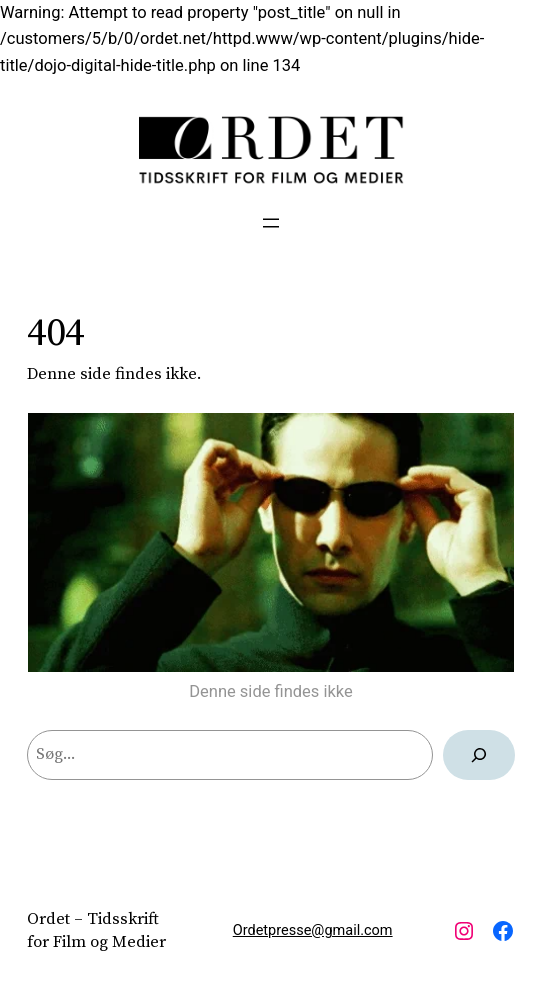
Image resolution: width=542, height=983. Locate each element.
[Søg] (479, 755)
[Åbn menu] (271, 223)
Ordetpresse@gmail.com (313, 930)
